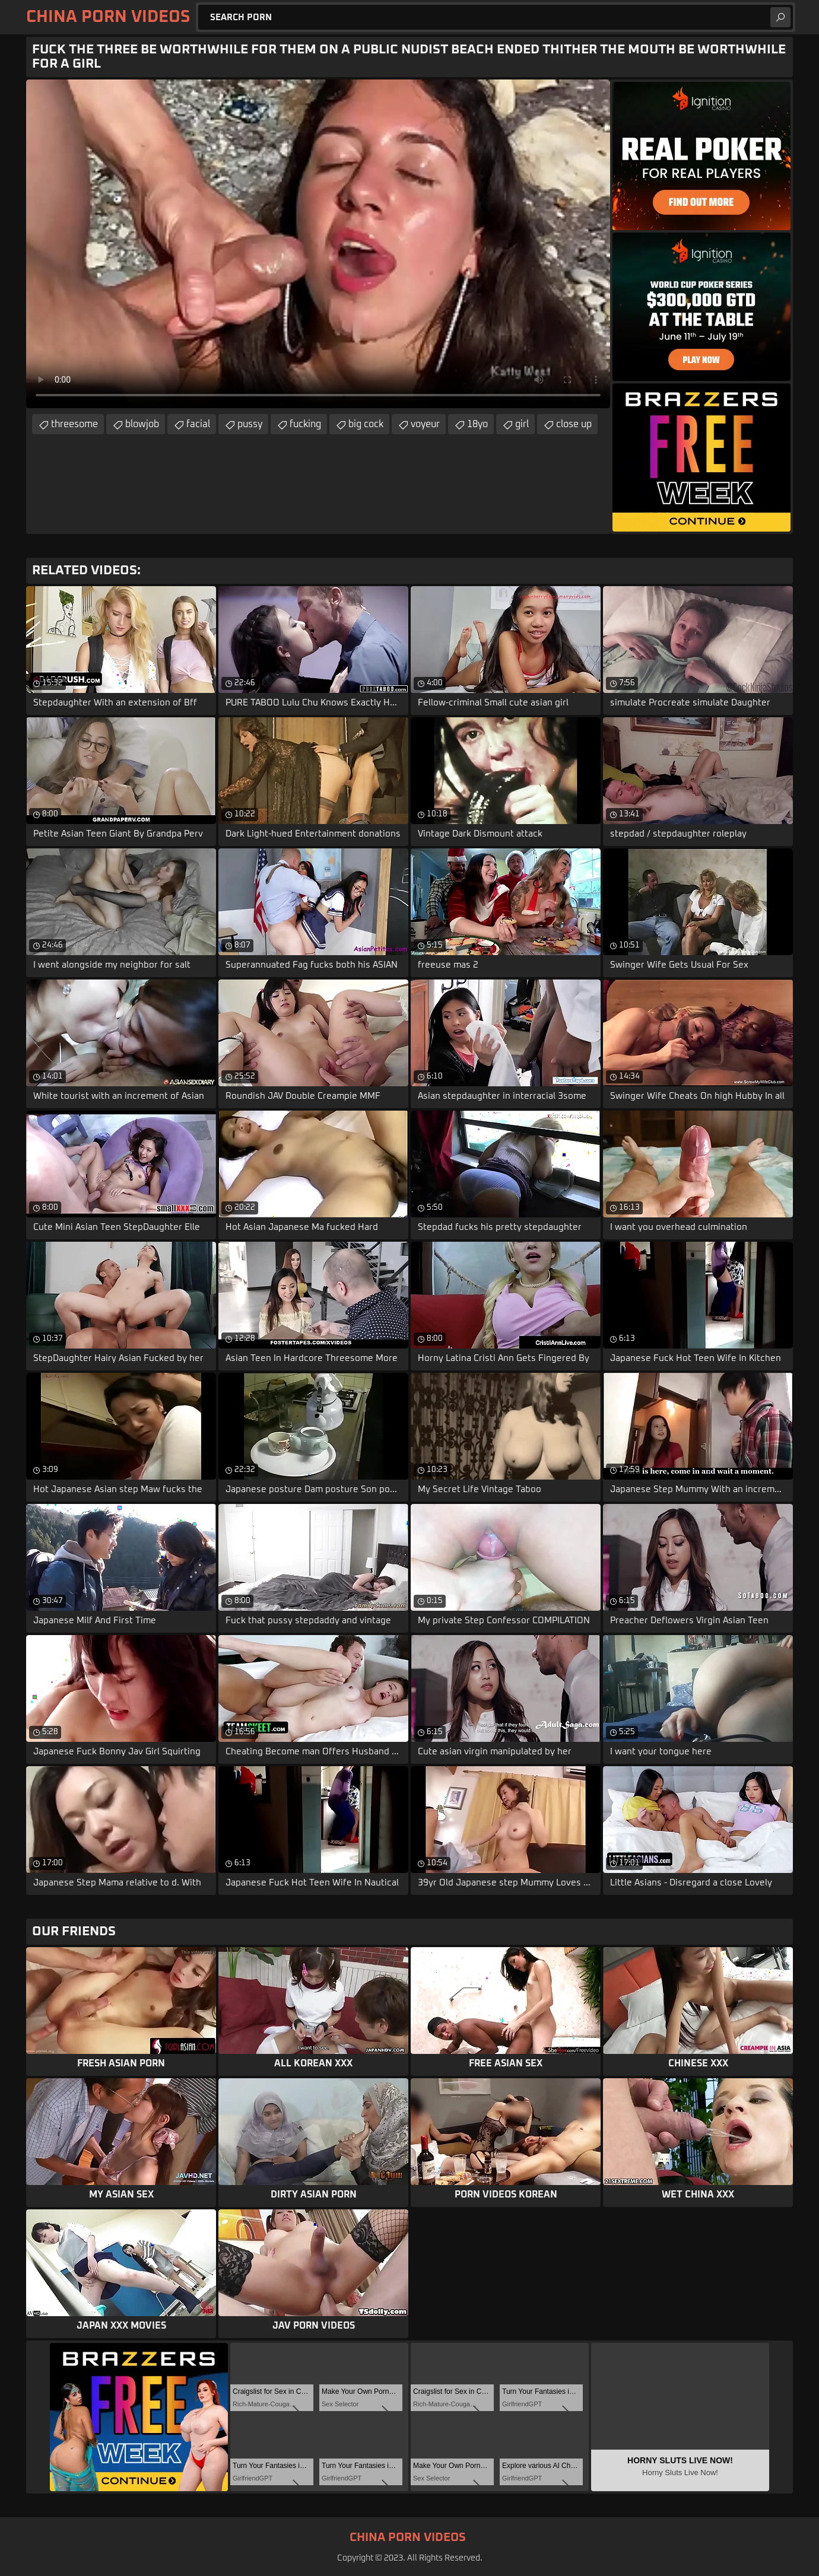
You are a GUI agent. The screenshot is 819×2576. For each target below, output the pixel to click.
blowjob (142, 424)
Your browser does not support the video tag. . (318, 243)
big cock (365, 424)
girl (522, 424)
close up (574, 424)
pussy (249, 424)
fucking (305, 424)
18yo (477, 424)
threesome (74, 424)
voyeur (425, 424)
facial (198, 424)
